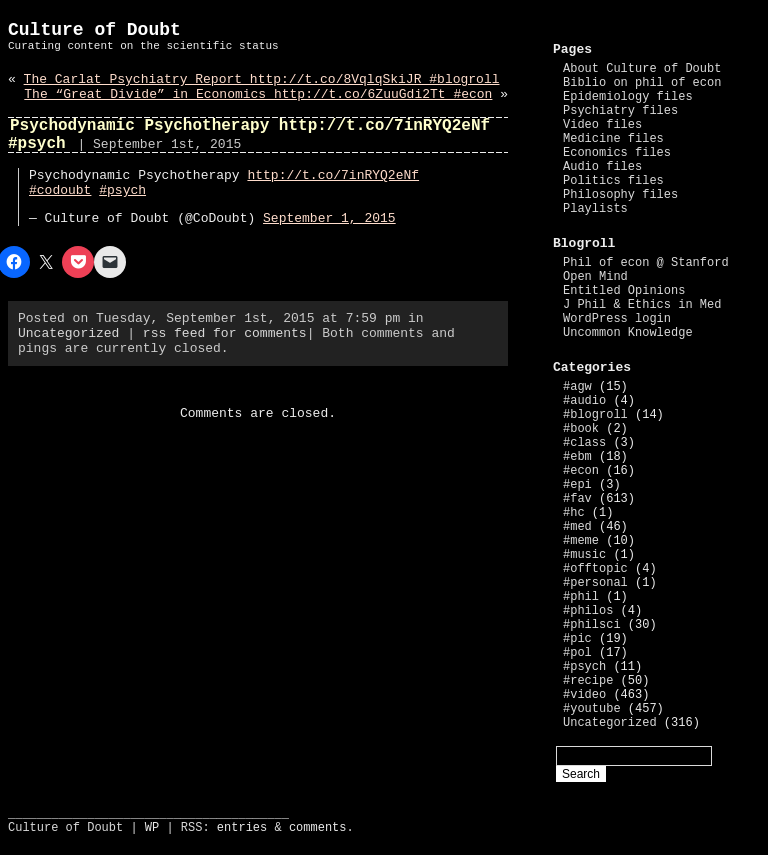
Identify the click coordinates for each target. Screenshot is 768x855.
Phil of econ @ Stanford (646, 263)
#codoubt (60, 190)
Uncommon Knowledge (628, 333)
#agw (577, 387)
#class (584, 443)
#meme (581, 541)
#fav (577, 499)
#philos (588, 611)
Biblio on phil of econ (642, 83)
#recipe (588, 681)
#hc (574, 513)
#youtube (592, 709)
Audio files (602, 167)
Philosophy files (620, 195)
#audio (584, 401)
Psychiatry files (620, 111)
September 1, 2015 (329, 218)
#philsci (592, 625)
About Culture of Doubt (642, 69)
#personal (595, 583)
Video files (602, 125)
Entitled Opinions (624, 291)
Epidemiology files (628, 97)
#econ (581, 471)
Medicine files (613, 139)
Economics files (617, 153)
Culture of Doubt (94, 30)
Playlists (595, 209)
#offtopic (595, 569)
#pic (577, 639)
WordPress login (617, 319)
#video (584, 695)
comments (318, 828)
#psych (122, 190)
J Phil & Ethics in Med (642, 305)
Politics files (613, 181)
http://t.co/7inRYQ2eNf (333, 175)
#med (577, 527)
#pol (577, 653)
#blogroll (595, 415)
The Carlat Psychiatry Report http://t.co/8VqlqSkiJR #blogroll (262, 79)
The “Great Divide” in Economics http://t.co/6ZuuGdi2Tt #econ (258, 94)
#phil (581, 597)
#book (581, 429)
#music (584, 555)
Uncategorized (68, 333)
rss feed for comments (225, 333)
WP (152, 828)
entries (242, 828)
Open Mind (595, 277)
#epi (577, 485)
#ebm (577, 457)
